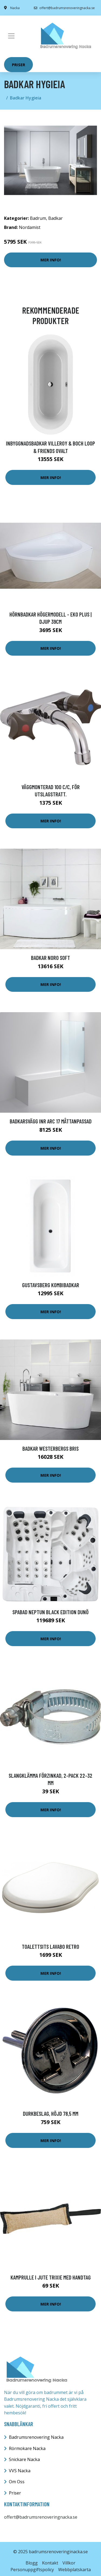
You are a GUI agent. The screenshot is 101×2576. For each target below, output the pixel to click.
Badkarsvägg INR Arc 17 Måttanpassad (51, 1121)
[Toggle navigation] (11, 36)
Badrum (38, 218)
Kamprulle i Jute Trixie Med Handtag (51, 2277)
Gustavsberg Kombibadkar (50, 1285)
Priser (18, 64)
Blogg (32, 2563)
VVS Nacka (19, 2471)
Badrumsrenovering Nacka (36, 2437)
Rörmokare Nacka (27, 2448)
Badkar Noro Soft (50, 957)
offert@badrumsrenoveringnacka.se (64, 8)
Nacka (15, 8)
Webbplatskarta (74, 2570)
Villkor (68, 2563)
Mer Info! (50, 259)
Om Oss (17, 2482)
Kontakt (50, 2563)
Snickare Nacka (24, 2459)
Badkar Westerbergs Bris (50, 1448)
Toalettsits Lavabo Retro (50, 1946)
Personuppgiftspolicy (32, 2570)
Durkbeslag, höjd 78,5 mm (50, 2113)
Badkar (55, 218)
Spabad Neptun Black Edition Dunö (50, 1612)
